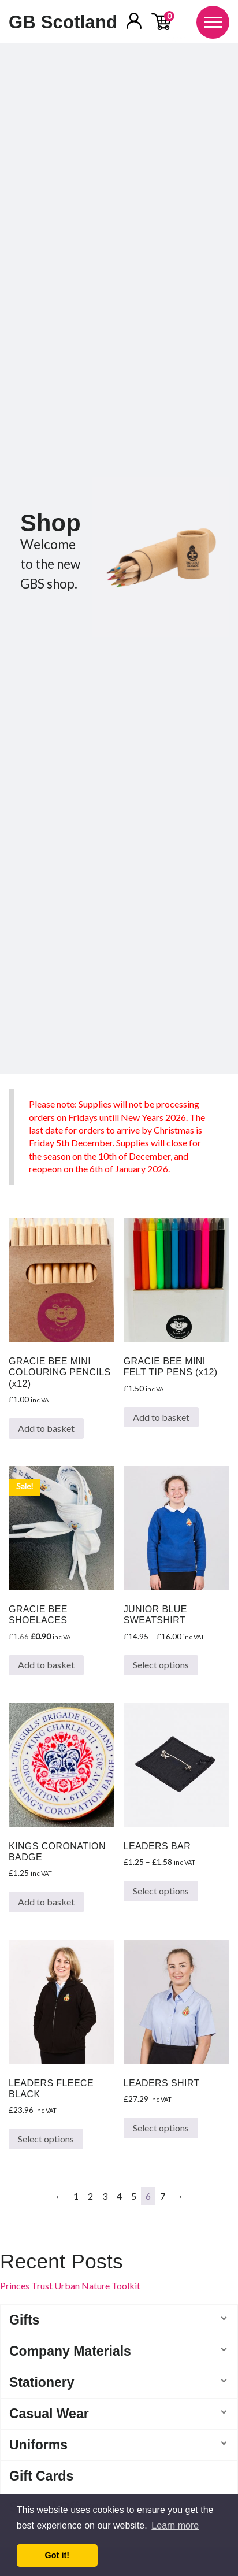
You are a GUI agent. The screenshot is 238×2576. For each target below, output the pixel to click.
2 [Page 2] (90, 2195)
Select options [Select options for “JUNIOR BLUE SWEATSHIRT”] (161, 1664)
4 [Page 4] (119, 2195)
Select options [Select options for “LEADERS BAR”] (161, 1890)
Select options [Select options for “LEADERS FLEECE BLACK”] (46, 2138)
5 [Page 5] (133, 2195)
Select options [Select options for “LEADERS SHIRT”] (161, 2127)
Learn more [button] (175, 2525)
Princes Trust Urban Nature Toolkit (70, 2285)
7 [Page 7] (162, 2195)
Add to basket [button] (46, 1428)
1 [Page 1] (76, 2195)
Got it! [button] (57, 2555)
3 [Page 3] (104, 2195)
